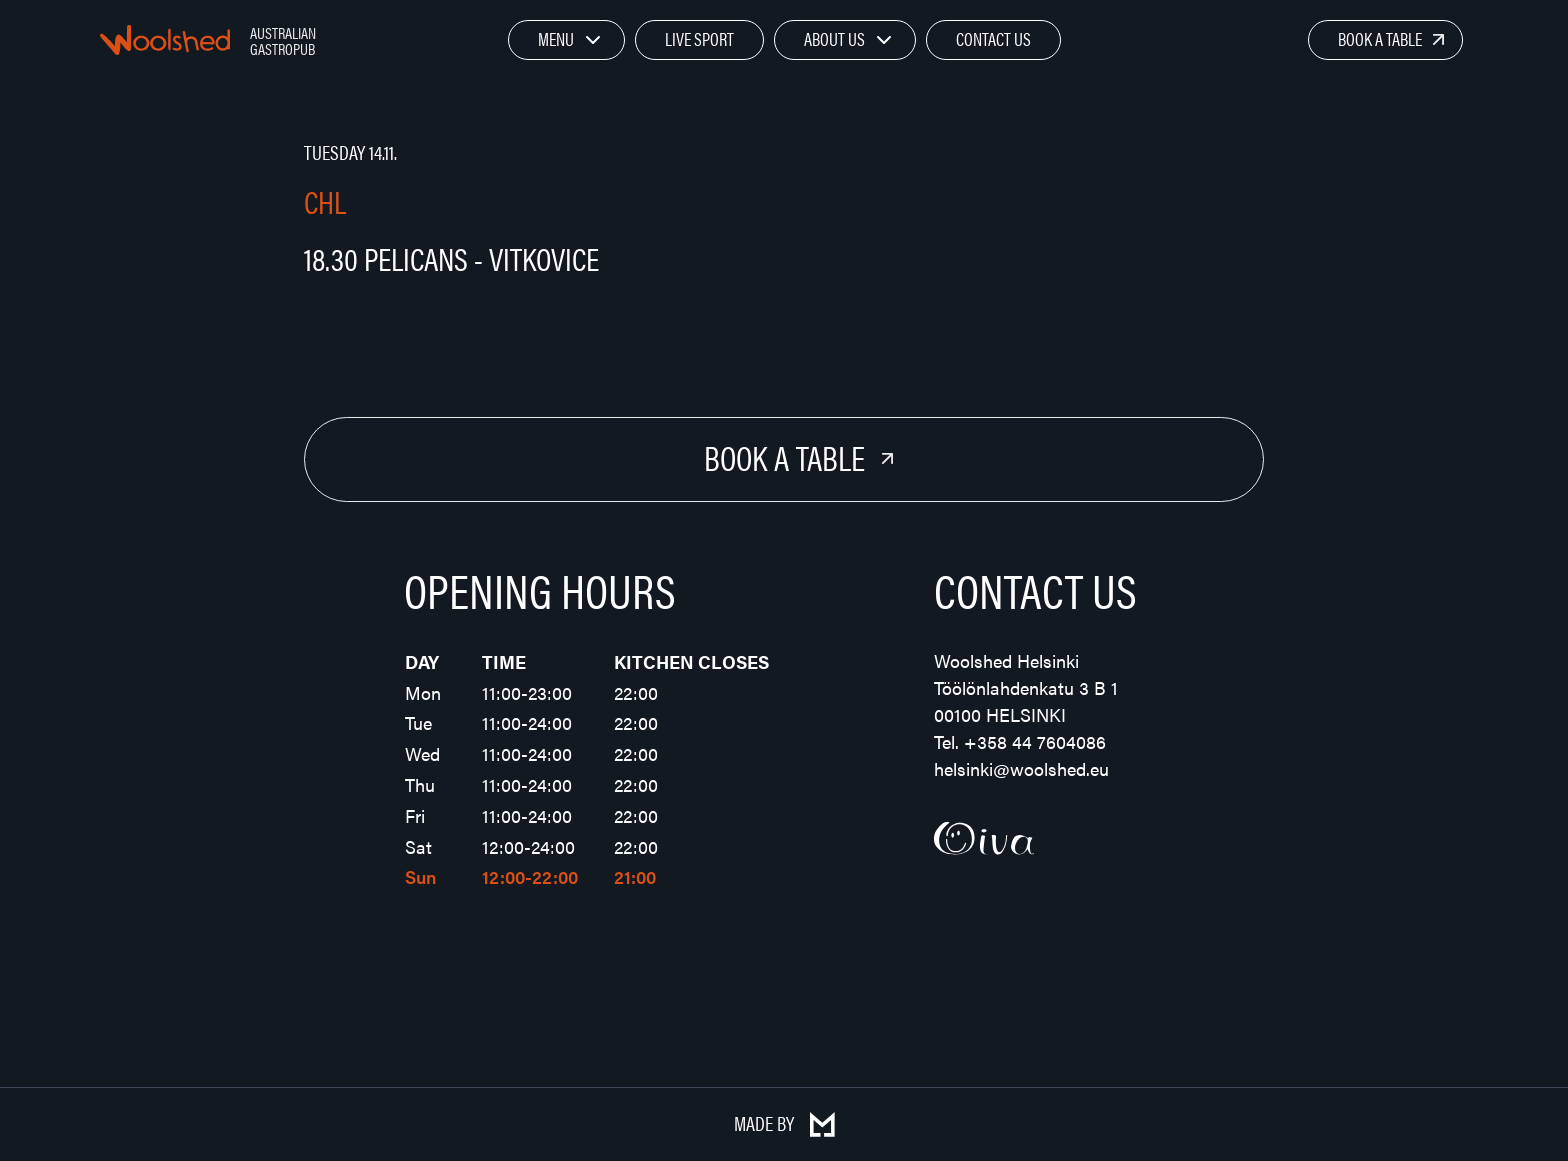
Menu (556, 38)
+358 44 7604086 (1035, 741)
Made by (784, 1122)
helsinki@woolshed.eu (1021, 768)
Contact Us (993, 38)
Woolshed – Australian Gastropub (165, 40)
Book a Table (1380, 38)
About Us (834, 38)
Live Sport (699, 38)
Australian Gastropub (283, 40)
